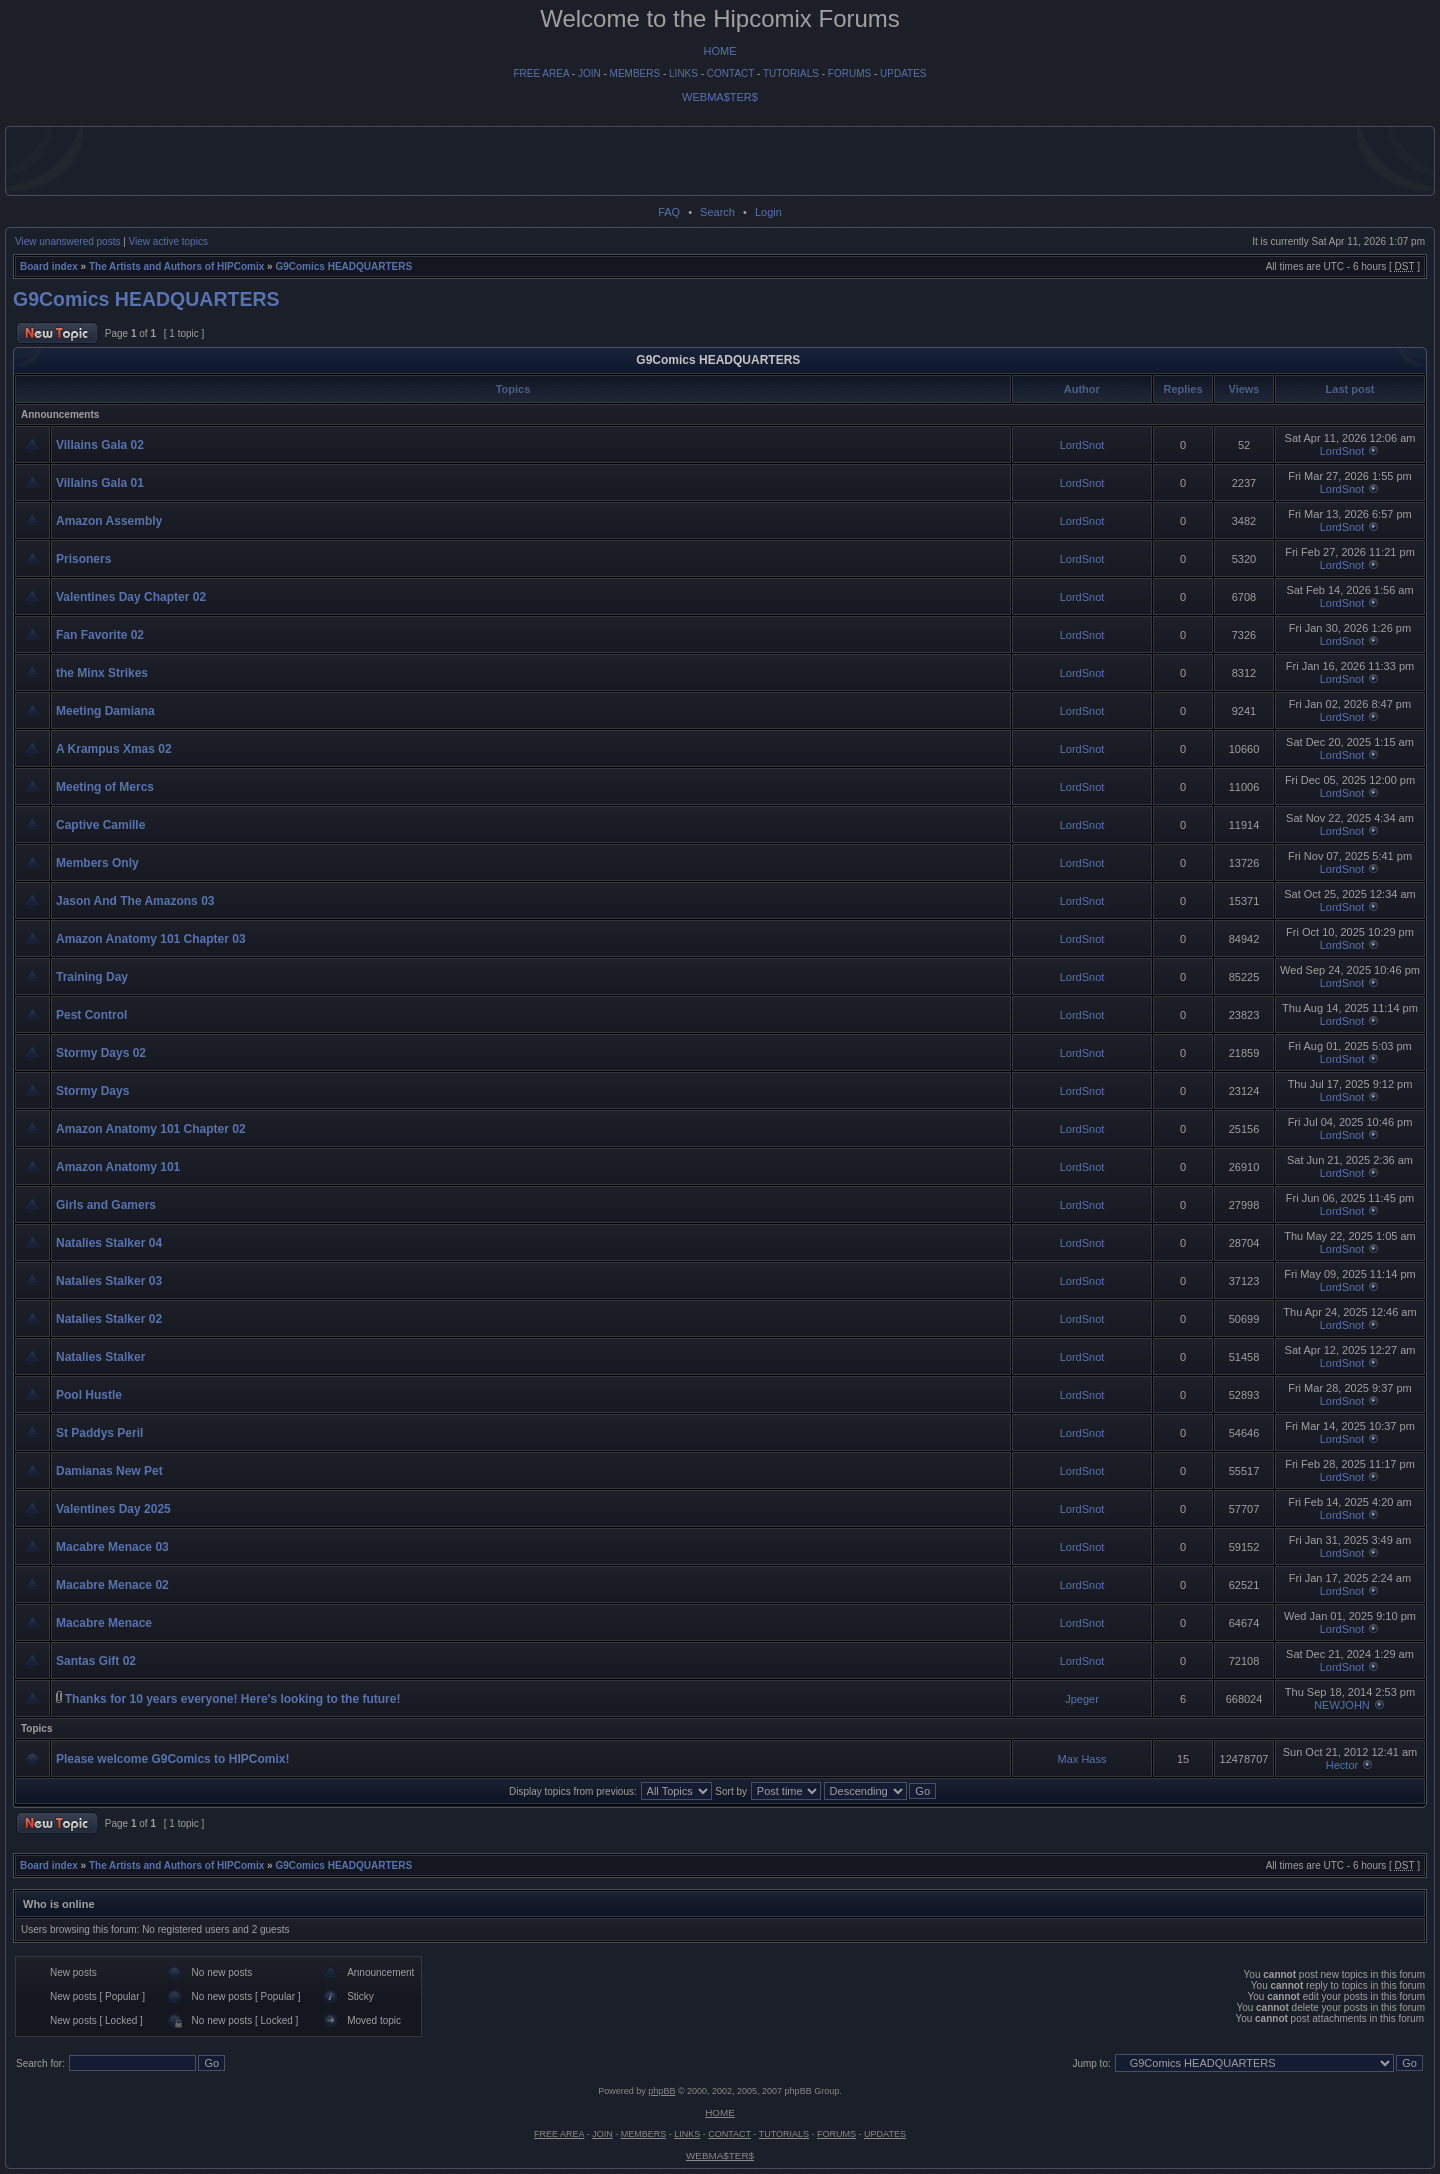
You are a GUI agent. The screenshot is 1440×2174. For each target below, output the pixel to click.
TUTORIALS (791, 73)
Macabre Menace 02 (112, 1585)
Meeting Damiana (105, 711)
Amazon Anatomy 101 (118, 1167)
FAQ (669, 212)
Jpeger (1082, 1699)
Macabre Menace (104, 1623)
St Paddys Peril (99, 1433)
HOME (720, 51)
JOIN (589, 73)
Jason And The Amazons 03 (135, 901)
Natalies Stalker (100, 1357)
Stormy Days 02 (101, 1053)
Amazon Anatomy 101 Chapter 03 (151, 939)
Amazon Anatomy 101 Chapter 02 (151, 1129)
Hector (1342, 1765)
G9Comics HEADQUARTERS (343, 266)
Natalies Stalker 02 (109, 1319)
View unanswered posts (67, 241)
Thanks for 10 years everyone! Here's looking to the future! (233, 1699)
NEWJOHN (1342, 1705)
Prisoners (83, 559)
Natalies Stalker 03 (109, 1281)
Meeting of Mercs (105, 787)
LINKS (683, 73)
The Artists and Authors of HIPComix (176, 266)
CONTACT (730, 73)
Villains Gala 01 (100, 483)
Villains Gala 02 (100, 445)
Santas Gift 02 (96, 1661)
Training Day (92, 977)
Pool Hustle (89, 1395)
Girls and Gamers (106, 1205)
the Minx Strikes (102, 673)
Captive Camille (100, 825)
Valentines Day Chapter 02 (131, 597)
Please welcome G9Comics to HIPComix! (172, 1759)
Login (768, 212)
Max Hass (1082, 1759)
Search (717, 212)
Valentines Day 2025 (113, 1509)
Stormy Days (92, 1091)
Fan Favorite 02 (100, 635)
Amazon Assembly (109, 521)
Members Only (97, 863)
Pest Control (91, 1015)
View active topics (168, 241)
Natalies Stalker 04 (109, 1243)
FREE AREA (541, 73)
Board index (49, 266)
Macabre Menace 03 (112, 1547)
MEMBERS (635, 73)
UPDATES (903, 73)
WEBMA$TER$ (720, 97)
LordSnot (1082, 445)
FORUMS (849, 73)
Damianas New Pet (109, 1471)
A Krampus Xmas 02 (114, 749)
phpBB (661, 2091)
